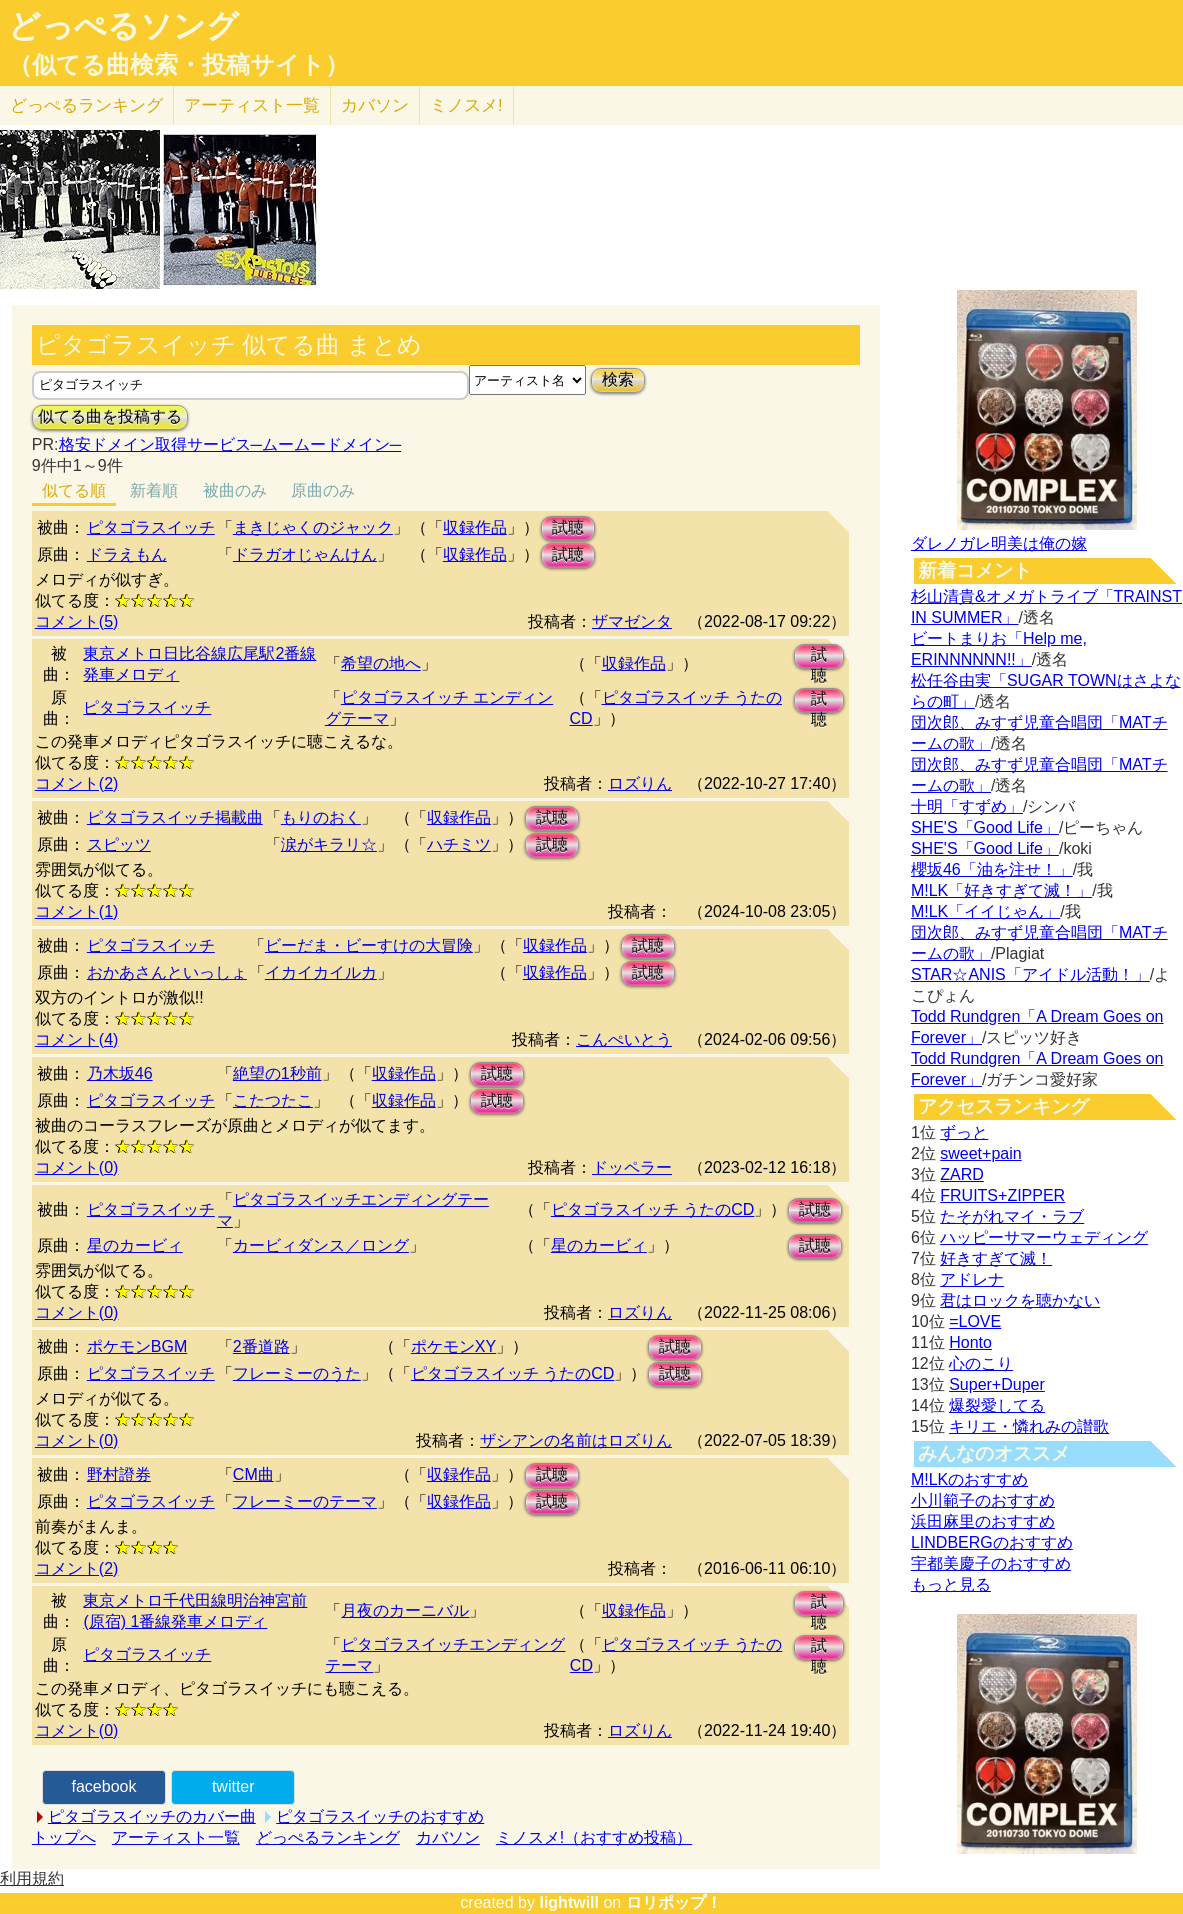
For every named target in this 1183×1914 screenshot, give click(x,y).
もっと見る (951, 1584)
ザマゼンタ (632, 621)
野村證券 (119, 1474)
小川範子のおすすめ (983, 1500)
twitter (233, 1786)
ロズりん (640, 783)
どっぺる (86, 105)
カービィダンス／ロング (321, 1245)
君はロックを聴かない (1020, 1300)
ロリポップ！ (674, 1902)
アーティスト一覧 (176, 1837)
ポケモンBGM (137, 1346)
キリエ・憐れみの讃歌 (1029, 1426)
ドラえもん (127, 554)
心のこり (981, 1363)
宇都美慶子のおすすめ (991, 1563)
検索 (618, 379)
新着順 (154, 490)
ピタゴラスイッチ (151, 527)
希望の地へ (381, 663)
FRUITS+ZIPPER (1002, 1195)
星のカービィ (135, 1245)
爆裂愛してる (997, 1405)
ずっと (964, 1132)
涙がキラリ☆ (329, 844)
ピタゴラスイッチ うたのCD (653, 1209)
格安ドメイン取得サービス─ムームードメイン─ (230, 444)
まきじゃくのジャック (313, 527)
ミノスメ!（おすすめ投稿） (594, 1837)
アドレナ (972, 1279)
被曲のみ (235, 490)
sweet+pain (980, 1153)
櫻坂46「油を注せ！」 (992, 869)
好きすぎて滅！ (996, 1258)
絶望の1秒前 (277, 1073)
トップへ (64, 1837)
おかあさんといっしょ (167, 972)
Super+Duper (997, 1384)
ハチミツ (459, 844)
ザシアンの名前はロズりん (576, 1440)
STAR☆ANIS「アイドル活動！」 (1030, 974)
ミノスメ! (466, 105)
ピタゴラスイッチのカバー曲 (152, 1816)
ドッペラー (632, 1167)
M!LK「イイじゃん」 (985, 911)
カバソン (375, 105)
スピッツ (119, 844)
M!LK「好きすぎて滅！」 (1001, 890)
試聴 (568, 527)
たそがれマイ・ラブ (1012, 1216)
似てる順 (74, 490)
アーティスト (252, 105)
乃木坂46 (120, 1073)
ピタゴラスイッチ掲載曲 (175, 817)
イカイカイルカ (321, 972)
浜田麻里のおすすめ (983, 1521)
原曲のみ (323, 490)
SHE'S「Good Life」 (985, 827)
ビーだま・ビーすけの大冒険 (369, 945)
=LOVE (975, 1321)
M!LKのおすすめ (969, 1479)
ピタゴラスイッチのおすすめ (380, 1816)
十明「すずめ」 (967, 806)
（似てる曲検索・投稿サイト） (178, 65)
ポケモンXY (453, 1346)
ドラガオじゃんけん (305, 554)
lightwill (569, 1902)
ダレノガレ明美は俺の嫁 (999, 543)
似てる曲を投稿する (110, 416)
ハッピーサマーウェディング (1044, 1237)
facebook (104, 1786)
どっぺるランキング (328, 1837)
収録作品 (475, 527)
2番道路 (261, 1346)
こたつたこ (273, 1100)
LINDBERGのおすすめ (992, 1542)
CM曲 (253, 1474)
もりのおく (321, 817)
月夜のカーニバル (405, 1610)
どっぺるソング (123, 26)
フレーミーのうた (297, 1373)
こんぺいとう (624, 1039)
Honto (970, 1342)
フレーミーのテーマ (305, 1501)
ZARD (962, 1174)
